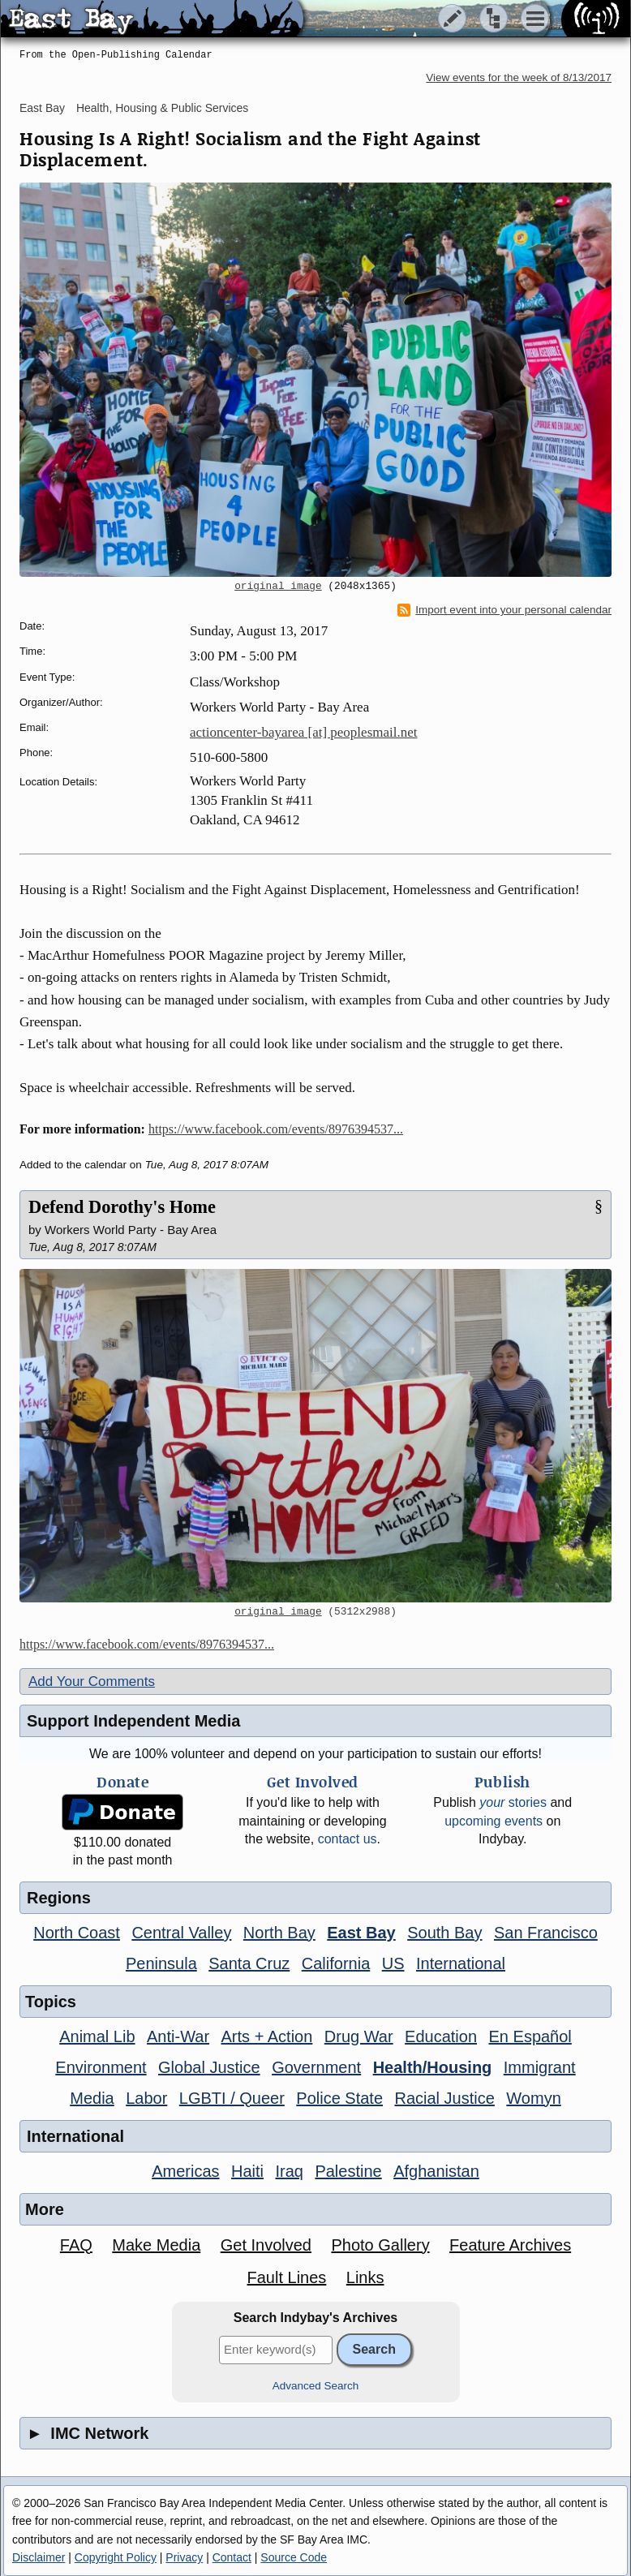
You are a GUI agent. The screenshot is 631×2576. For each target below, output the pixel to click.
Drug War (358, 2036)
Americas (185, 2171)
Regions (59, 1898)
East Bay (42, 107)
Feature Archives (510, 2245)
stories (513, 1802)
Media (92, 2098)
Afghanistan (436, 2171)
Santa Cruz (249, 1963)
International (460, 1963)
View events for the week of (519, 77)
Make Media (156, 2245)
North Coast (76, 1933)
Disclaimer (38, 2557)
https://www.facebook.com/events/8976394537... (275, 1129)
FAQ (76, 2245)
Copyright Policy (116, 2557)
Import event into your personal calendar (504, 610)
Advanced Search (316, 2386)
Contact (231, 2557)
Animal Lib (97, 2036)
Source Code (293, 2557)
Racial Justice (444, 2098)
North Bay (279, 1933)
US (393, 1963)
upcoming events (493, 1821)
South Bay (444, 1933)
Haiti (247, 2171)
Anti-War (178, 2036)
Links (365, 2277)
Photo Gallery (380, 2245)
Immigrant (540, 2067)
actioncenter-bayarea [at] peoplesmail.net (303, 732)
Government (316, 2067)
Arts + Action (267, 2036)
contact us (347, 1839)
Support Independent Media (133, 1721)
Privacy (184, 2557)
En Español (530, 2036)
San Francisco (546, 1933)
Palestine (348, 2171)
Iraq (289, 2171)
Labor (146, 2098)
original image (278, 586)
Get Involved (266, 2245)
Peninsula (161, 1963)
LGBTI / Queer (232, 2098)
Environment (100, 2067)
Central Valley (181, 1933)
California (336, 1963)
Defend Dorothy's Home (122, 1207)
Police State (339, 2098)
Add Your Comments (91, 1681)
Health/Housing (432, 2067)
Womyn (533, 2098)
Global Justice (209, 2067)
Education (441, 2036)
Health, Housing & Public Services (162, 107)
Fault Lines (287, 2277)
